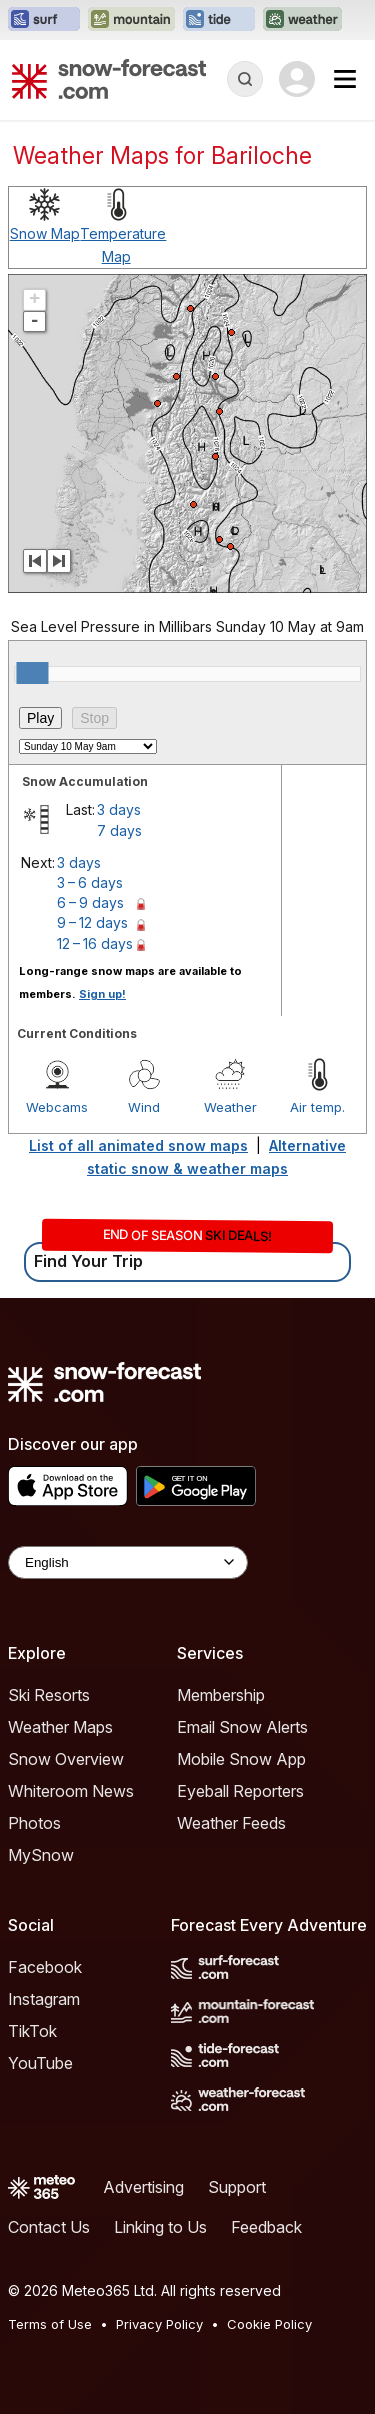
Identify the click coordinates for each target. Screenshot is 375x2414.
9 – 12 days (92, 922)
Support (237, 2187)
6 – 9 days (90, 902)
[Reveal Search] (245, 79)
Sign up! (102, 994)
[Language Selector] (128, 1562)
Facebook (45, 1967)
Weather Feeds (231, 1823)
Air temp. (317, 1107)
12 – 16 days (95, 943)
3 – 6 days (90, 882)
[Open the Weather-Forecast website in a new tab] (302, 20)
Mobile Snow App (241, 1759)
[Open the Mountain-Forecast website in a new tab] (131, 20)
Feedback (266, 2227)
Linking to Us (160, 2227)
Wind (144, 1107)
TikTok (32, 2031)
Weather (230, 1107)
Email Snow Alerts (242, 1727)
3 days (119, 809)
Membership (221, 1695)
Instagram (44, 1999)
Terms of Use (50, 2324)
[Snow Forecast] (109, 79)
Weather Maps (60, 1727)
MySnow (41, 1855)
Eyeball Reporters (240, 1791)
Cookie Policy (269, 2324)
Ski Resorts (49, 1695)
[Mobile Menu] (345, 79)
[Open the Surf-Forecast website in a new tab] (44, 20)
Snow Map (45, 233)
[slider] (32, 673)
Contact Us (49, 2227)
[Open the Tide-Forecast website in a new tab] (219, 20)
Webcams (57, 1107)
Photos (34, 1823)
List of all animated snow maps (138, 1145)
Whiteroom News (71, 1791)
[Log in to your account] (297, 79)
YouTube (40, 2063)
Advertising (143, 2187)
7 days (119, 830)
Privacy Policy (159, 2324)
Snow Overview (66, 1759)
